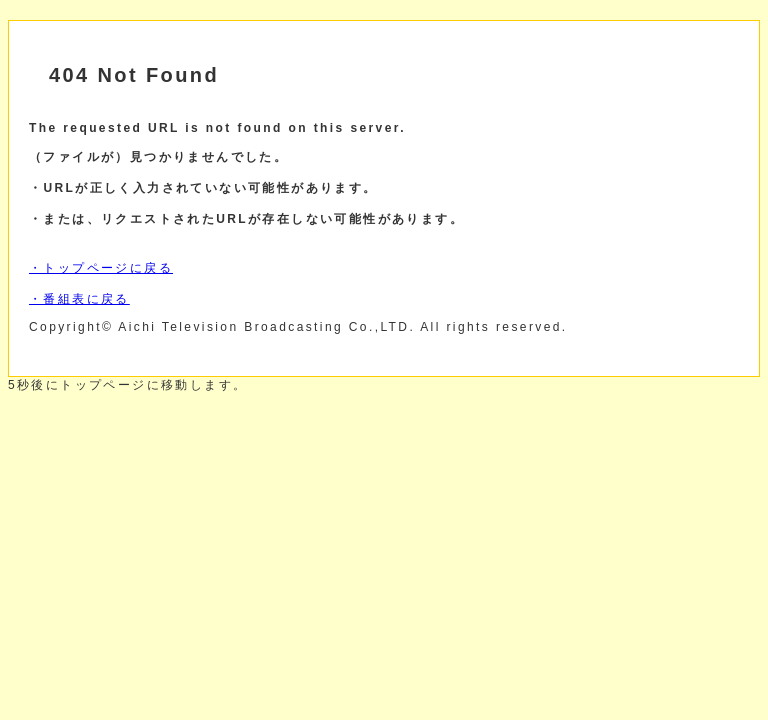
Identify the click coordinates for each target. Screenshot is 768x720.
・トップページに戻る (101, 268)
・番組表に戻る (79, 299)
